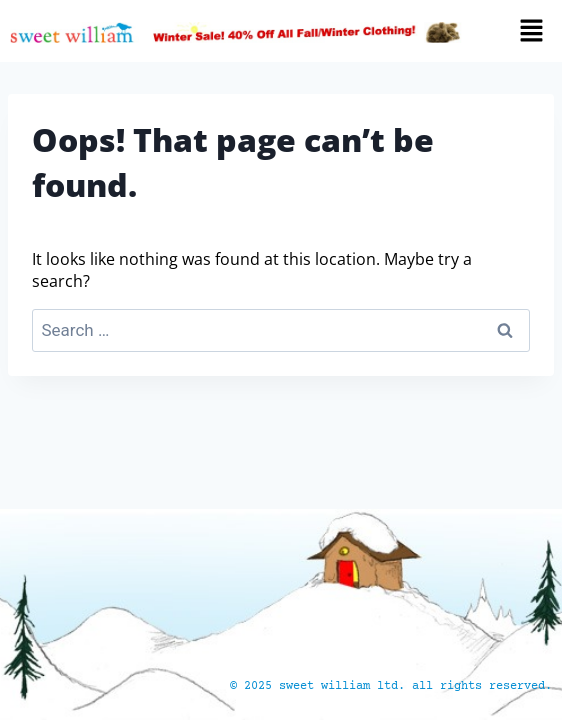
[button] (520, 31)
